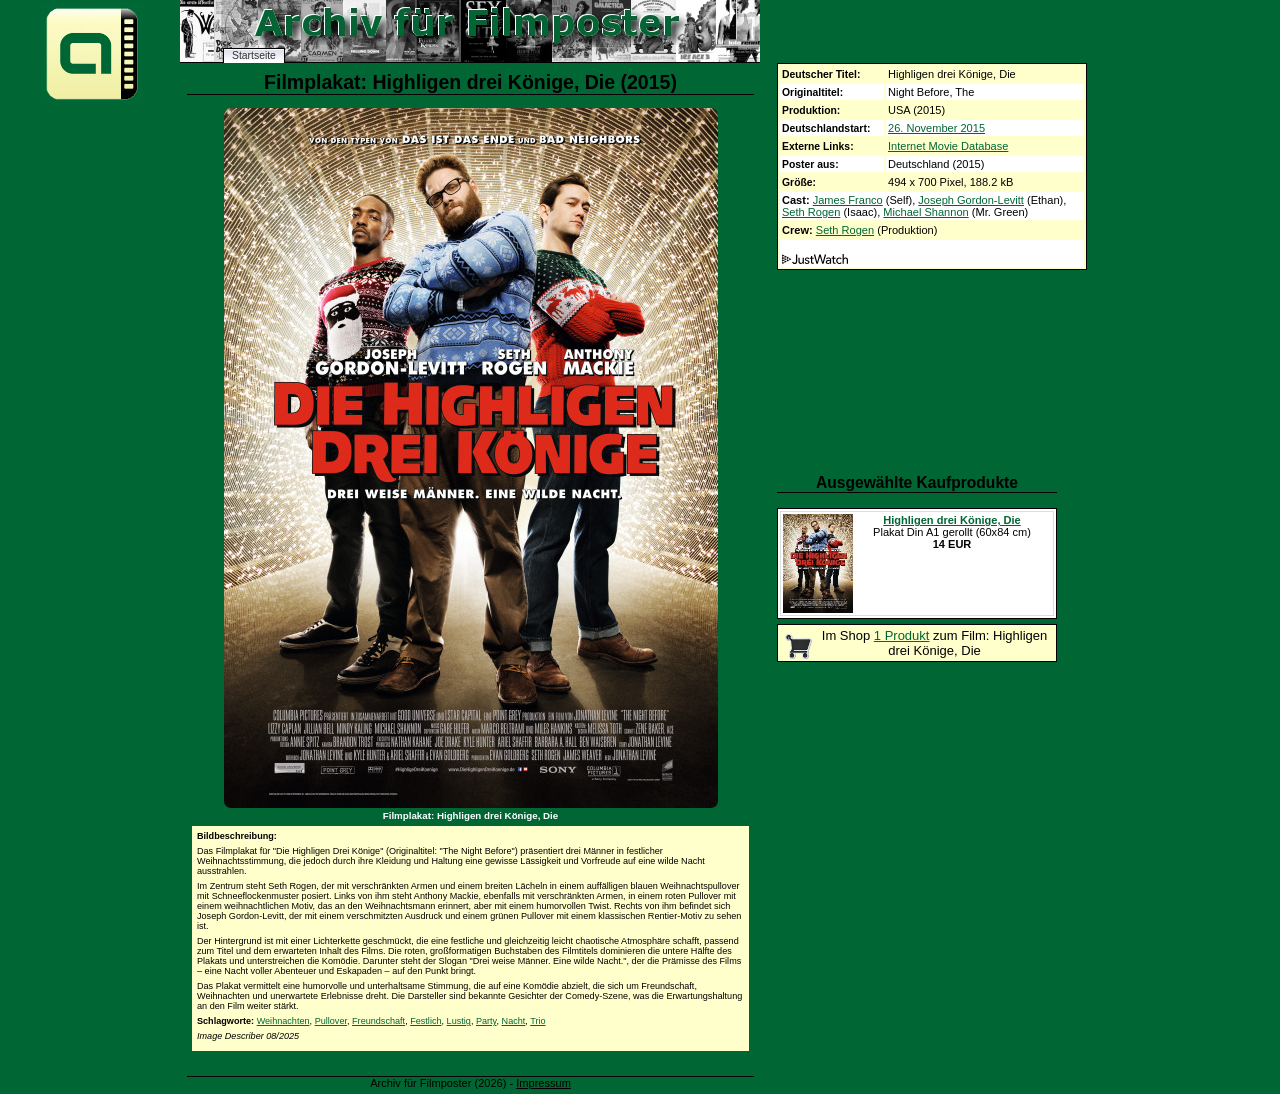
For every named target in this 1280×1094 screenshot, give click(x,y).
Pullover (331, 1021)
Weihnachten (283, 1021)
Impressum (543, 1083)
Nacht (514, 1021)
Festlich (425, 1021)
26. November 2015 (936, 128)
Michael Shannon (925, 212)
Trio (537, 1021)
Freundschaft (378, 1021)
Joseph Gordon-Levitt (971, 200)
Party (486, 1021)
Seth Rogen (811, 212)
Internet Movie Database (948, 146)
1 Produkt (902, 635)
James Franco (848, 200)
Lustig (459, 1021)
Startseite (254, 55)
